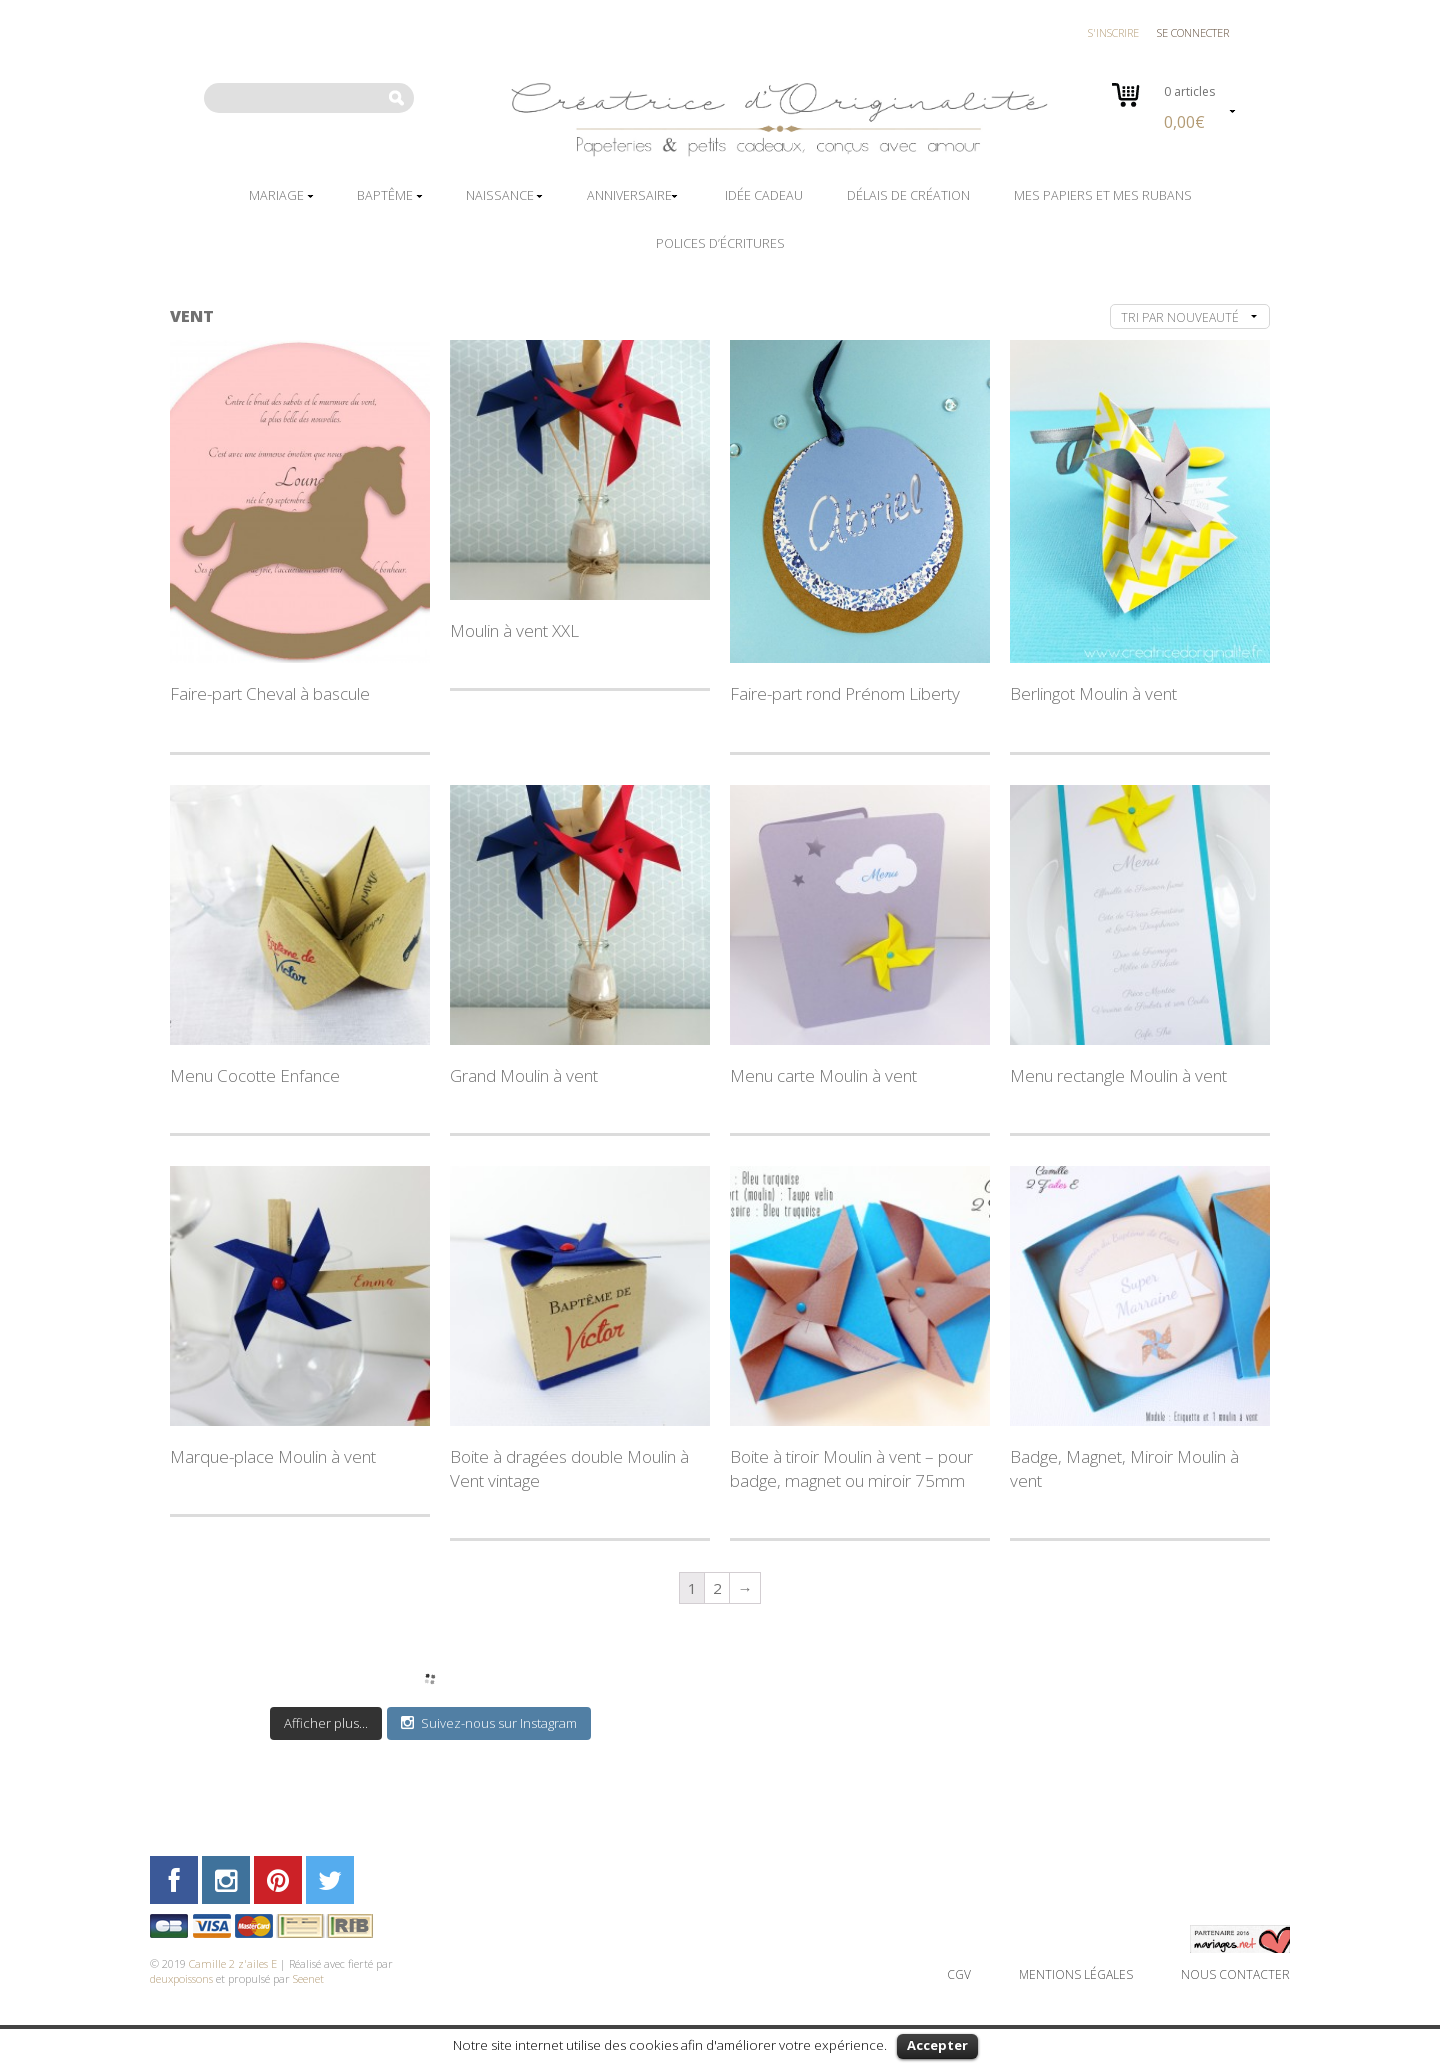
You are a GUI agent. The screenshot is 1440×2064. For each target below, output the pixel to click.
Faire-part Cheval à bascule (270, 693)
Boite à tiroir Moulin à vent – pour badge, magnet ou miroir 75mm (851, 1468)
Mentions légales (1076, 1974)
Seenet (308, 1978)
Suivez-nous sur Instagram (489, 1723)
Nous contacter (1235, 1974)
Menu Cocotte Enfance (255, 1075)
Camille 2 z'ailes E (233, 1963)
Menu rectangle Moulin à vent (1118, 1075)
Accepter (937, 2045)
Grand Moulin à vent (524, 1075)
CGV (959, 1974)
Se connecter (1193, 32)
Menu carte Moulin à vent (823, 1075)
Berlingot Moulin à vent (1093, 693)
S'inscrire (1113, 32)
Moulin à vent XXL (514, 630)
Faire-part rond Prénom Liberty (845, 693)
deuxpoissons (181, 1978)
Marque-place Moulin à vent (273, 1456)
